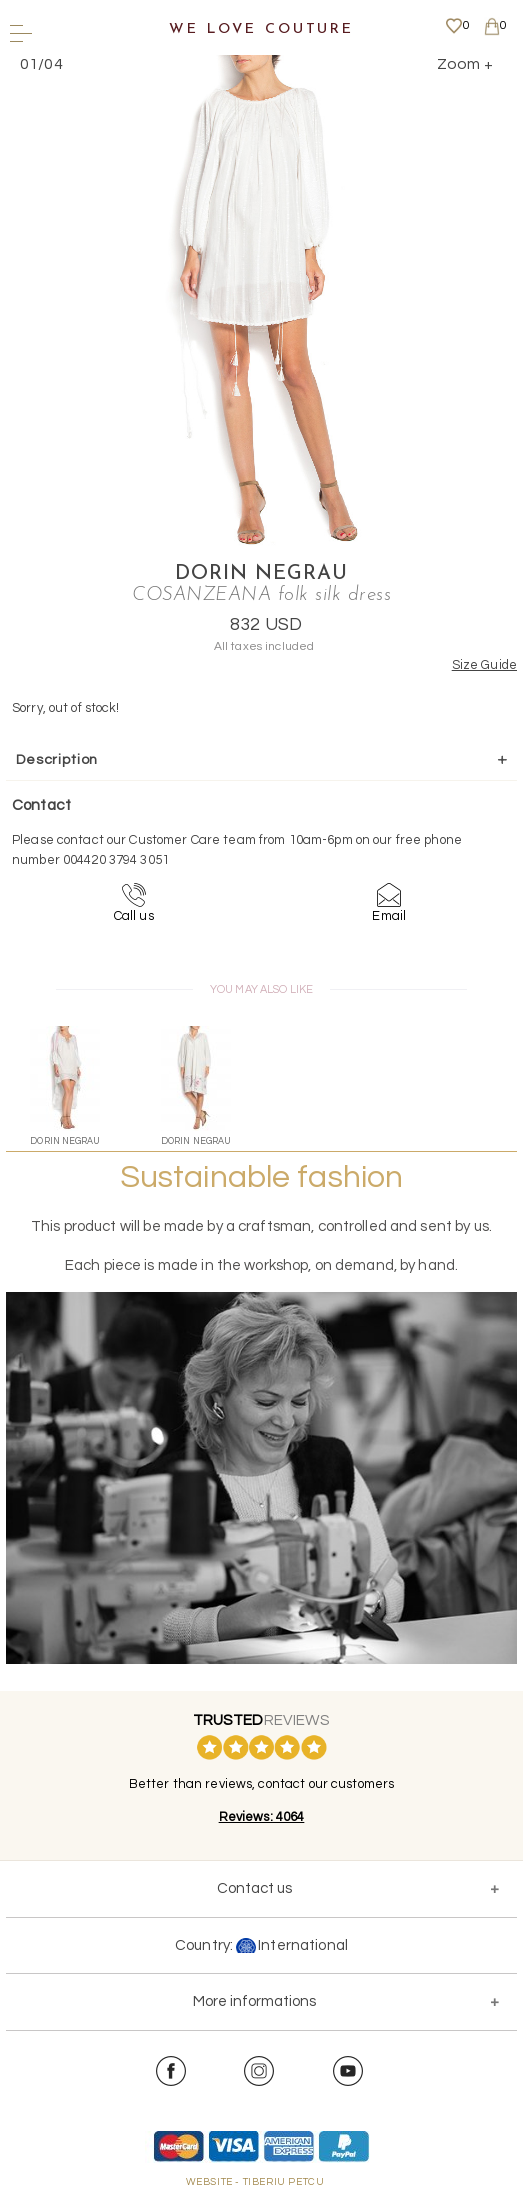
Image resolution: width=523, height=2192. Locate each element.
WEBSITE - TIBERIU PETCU (255, 2182)
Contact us (254, 1888)
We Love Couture (261, 29)
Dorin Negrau (261, 574)
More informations (254, 2001)
